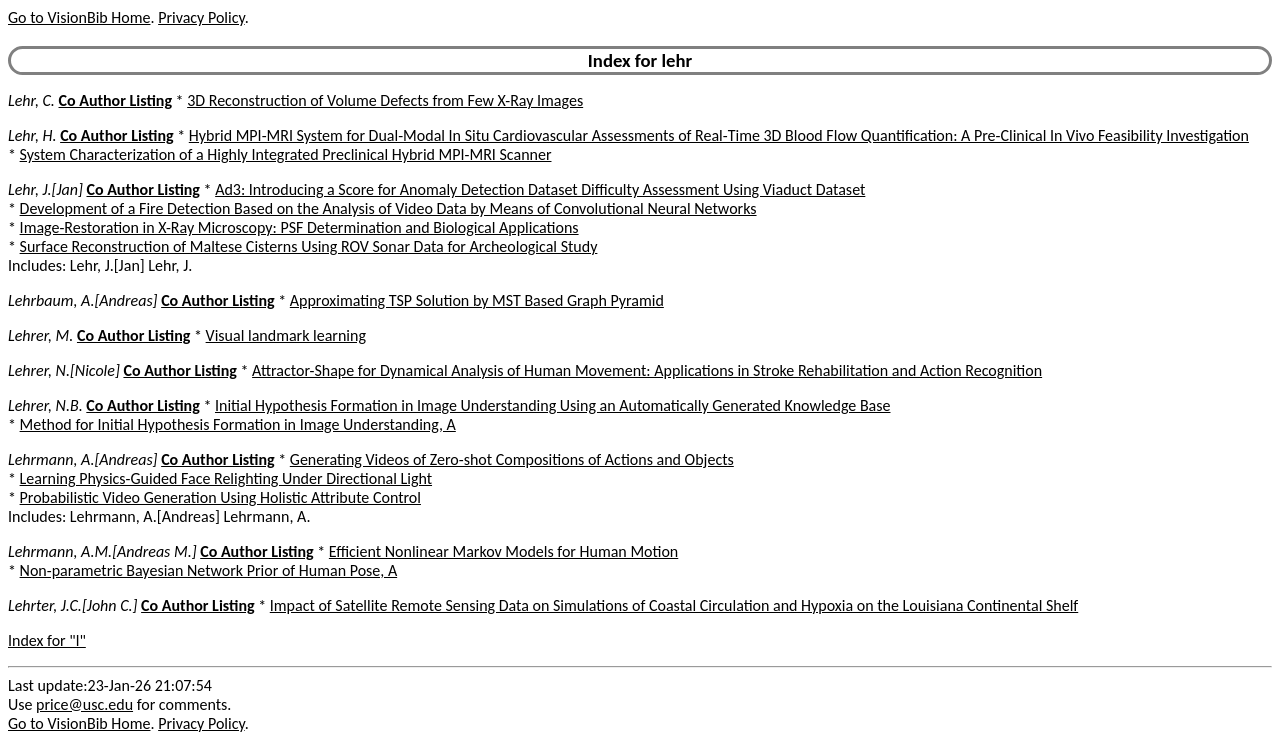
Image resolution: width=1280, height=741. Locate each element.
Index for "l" (47, 640)
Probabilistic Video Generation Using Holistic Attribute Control (220, 497)
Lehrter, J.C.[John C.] (72, 605)
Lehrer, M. (40, 335)
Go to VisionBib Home (79, 17)
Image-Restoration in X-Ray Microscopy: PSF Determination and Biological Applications (299, 227)
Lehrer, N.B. (45, 405)
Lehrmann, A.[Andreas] (83, 459)
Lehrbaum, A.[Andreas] (83, 300)
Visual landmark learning (286, 335)
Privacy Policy (201, 17)
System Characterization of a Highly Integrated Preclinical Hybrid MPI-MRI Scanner (286, 154)
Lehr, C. (31, 100)
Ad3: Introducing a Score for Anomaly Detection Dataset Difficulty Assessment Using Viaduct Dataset (540, 189)
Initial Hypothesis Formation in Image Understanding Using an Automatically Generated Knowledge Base (553, 405)
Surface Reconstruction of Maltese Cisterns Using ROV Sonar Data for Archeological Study (309, 246)
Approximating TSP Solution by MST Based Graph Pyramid (477, 300)
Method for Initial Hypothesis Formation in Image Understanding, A (238, 424)
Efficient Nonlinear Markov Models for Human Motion (503, 551)
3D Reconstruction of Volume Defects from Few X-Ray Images (385, 100)
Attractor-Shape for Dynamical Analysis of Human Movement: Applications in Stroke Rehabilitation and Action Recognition (647, 370)
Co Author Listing (115, 100)
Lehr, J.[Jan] (45, 189)
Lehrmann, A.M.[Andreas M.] (102, 551)
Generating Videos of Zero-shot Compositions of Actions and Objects (512, 459)
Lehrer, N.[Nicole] (64, 370)
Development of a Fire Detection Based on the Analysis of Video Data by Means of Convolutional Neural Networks (388, 208)
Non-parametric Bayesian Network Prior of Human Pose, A (209, 570)
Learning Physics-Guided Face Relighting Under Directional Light (226, 478)
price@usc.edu (84, 704)
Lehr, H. (32, 135)
